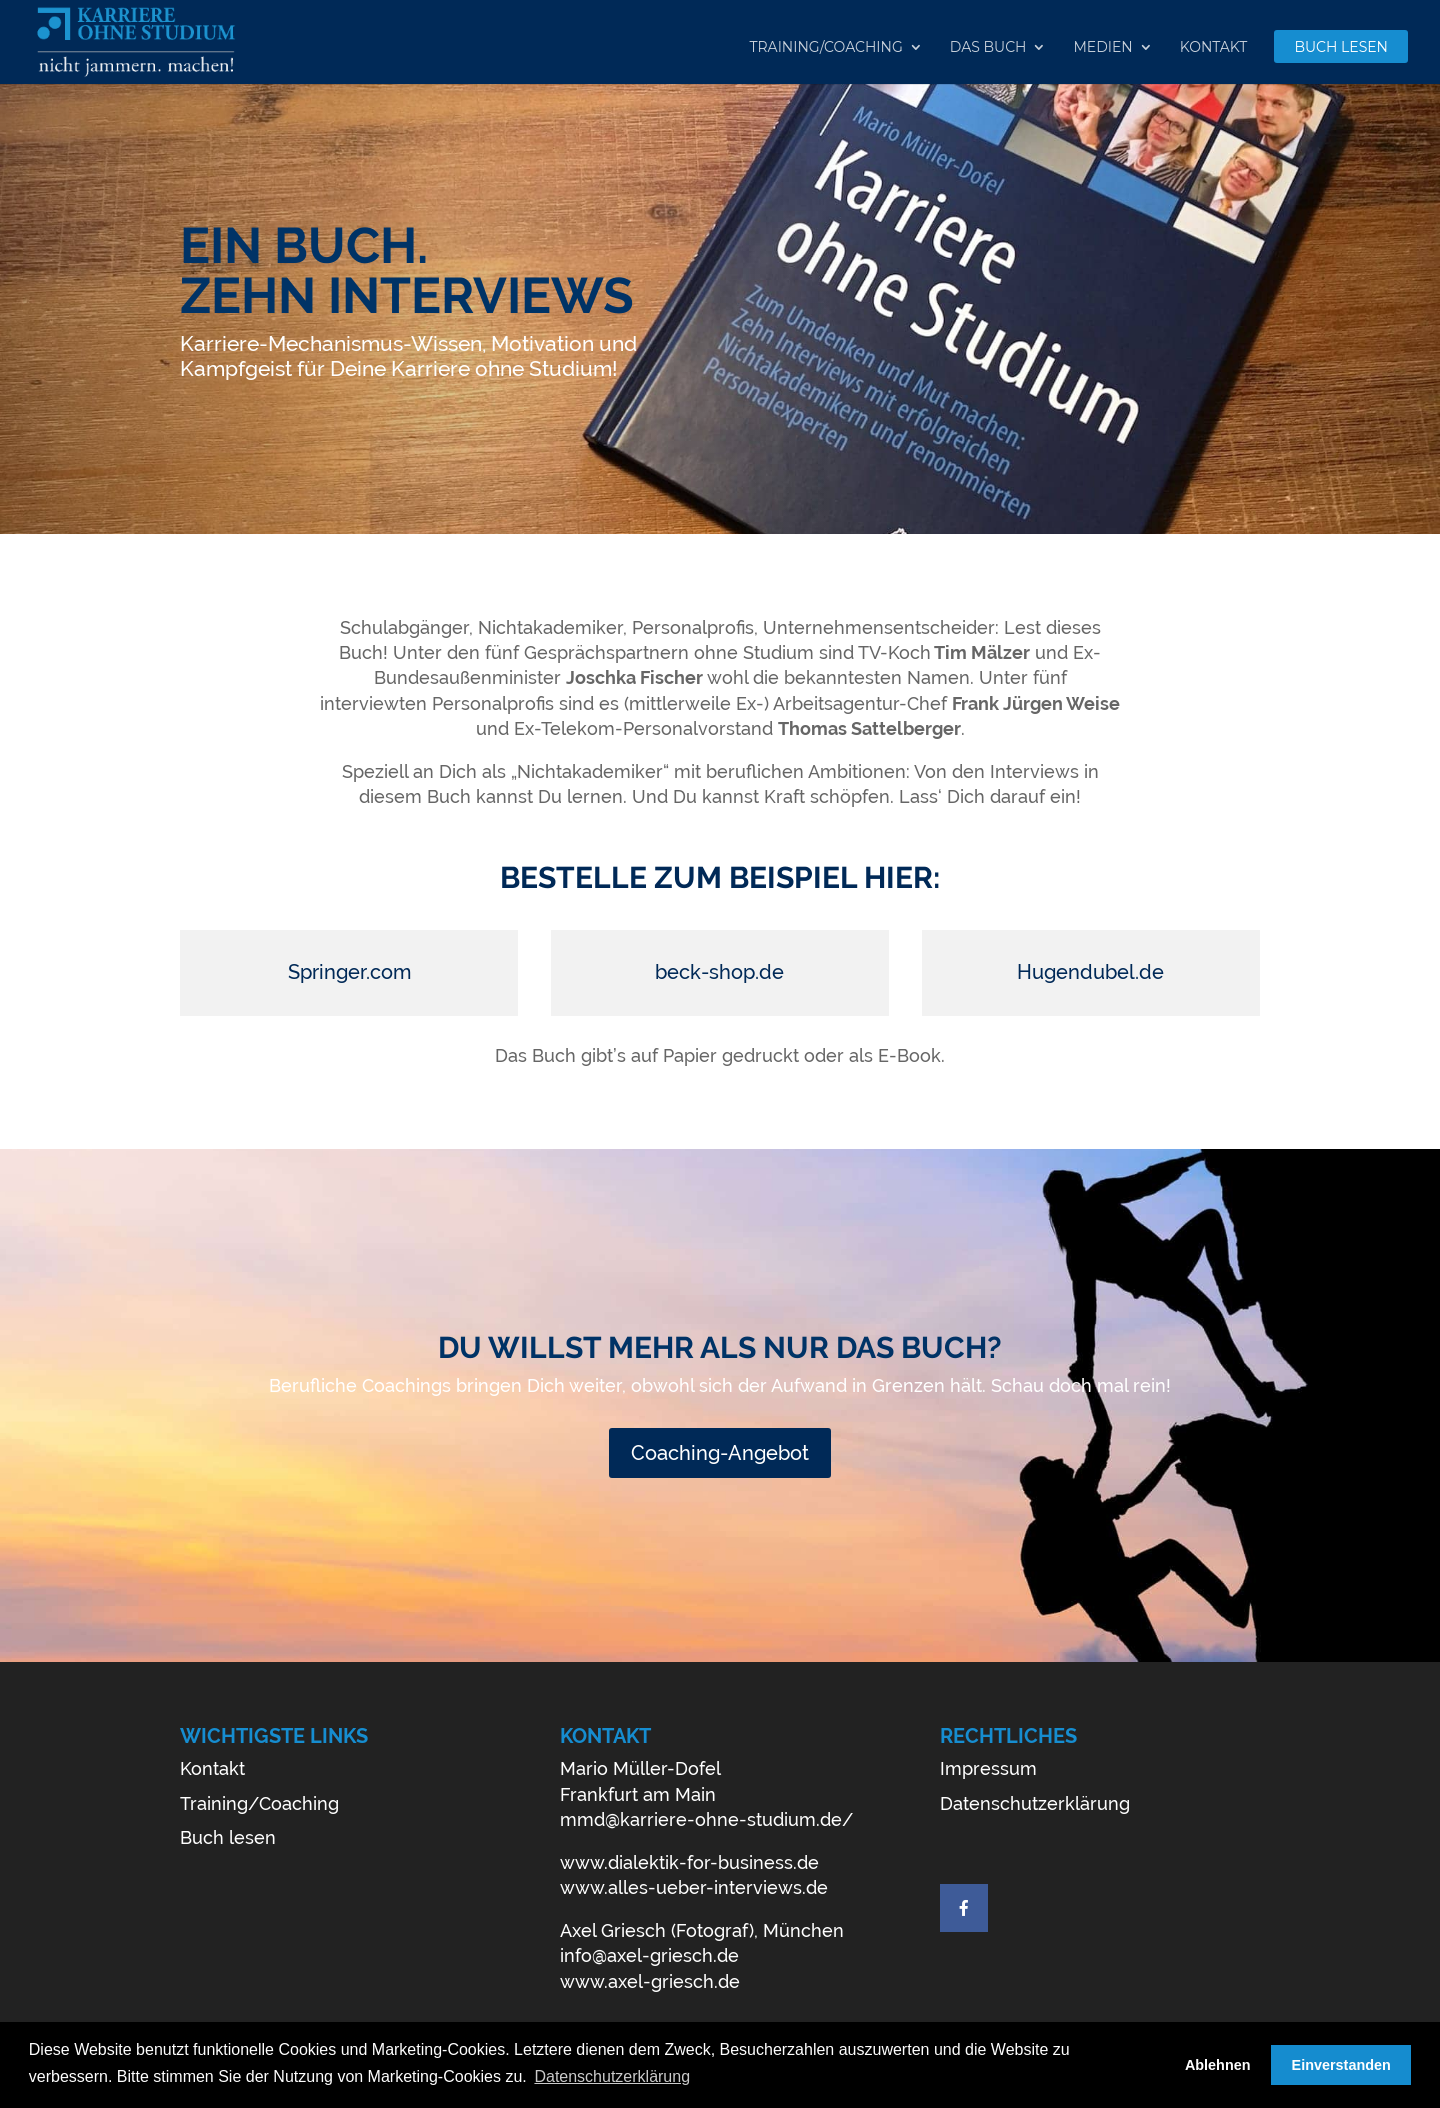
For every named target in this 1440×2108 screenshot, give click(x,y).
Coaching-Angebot (720, 1453)
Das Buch (988, 48)
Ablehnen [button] (1218, 2065)
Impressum (988, 1768)
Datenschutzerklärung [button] (612, 2076)
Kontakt (1214, 48)
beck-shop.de (719, 972)
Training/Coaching (825, 48)
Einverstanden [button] (1341, 2065)
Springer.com (349, 972)
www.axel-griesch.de (650, 1981)
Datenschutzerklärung (1035, 1803)
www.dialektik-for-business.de (689, 1862)
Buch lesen (1341, 48)
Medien (1102, 48)
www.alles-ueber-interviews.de (694, 1887)
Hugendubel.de (1090, 972)
